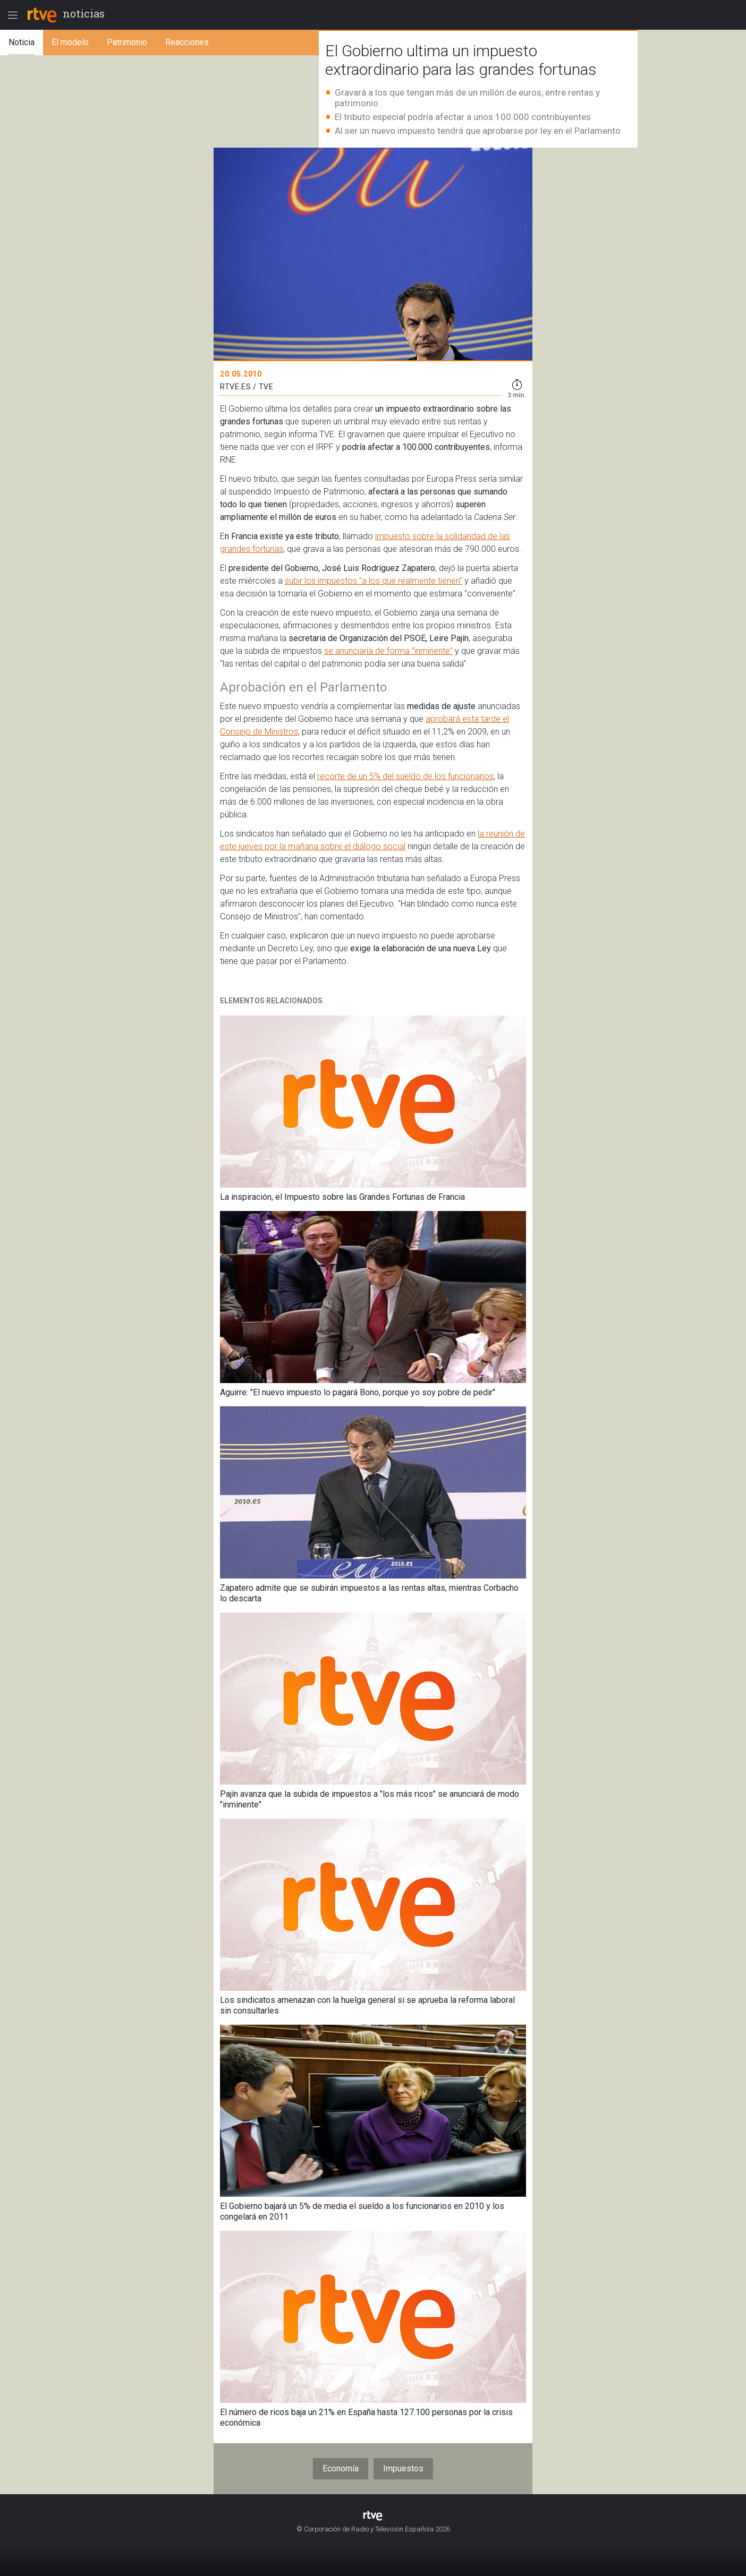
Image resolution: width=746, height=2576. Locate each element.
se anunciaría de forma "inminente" (388, 651)
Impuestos (403, 2468)
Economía (341, 2468)
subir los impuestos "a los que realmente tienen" (373, 581)
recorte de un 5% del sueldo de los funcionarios (405, 776)
